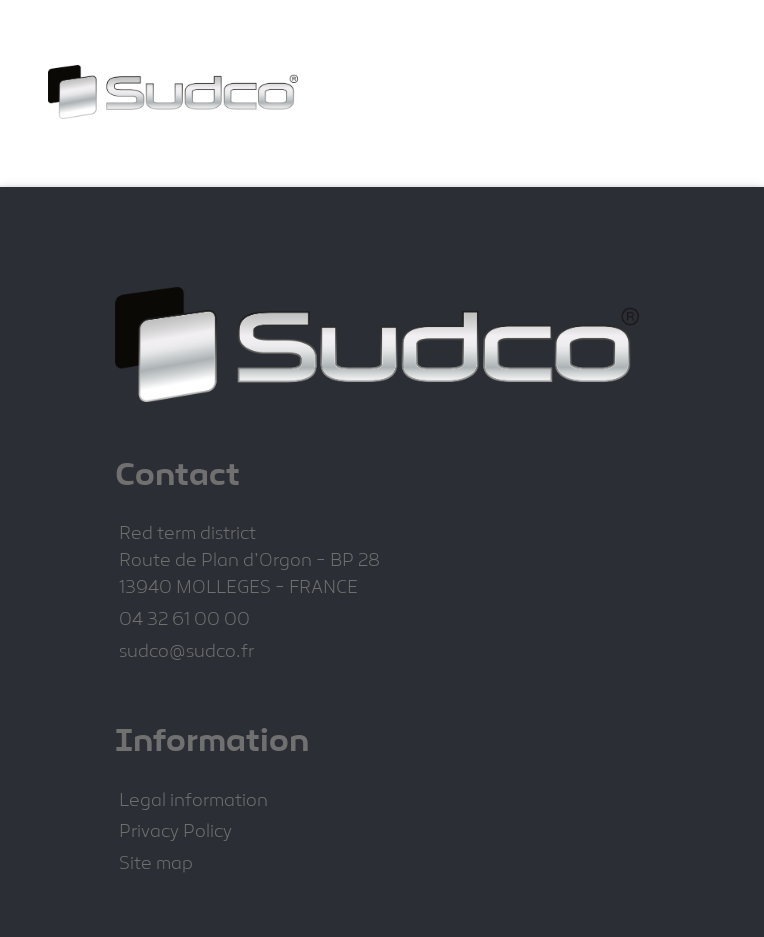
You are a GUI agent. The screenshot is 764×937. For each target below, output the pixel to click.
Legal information (193, 801)
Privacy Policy (175, 832)
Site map (156, 864)
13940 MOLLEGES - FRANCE (238, 588)
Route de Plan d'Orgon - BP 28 (249, 561)
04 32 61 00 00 (184, 620)
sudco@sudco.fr (186, 652)
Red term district (187, 534)
